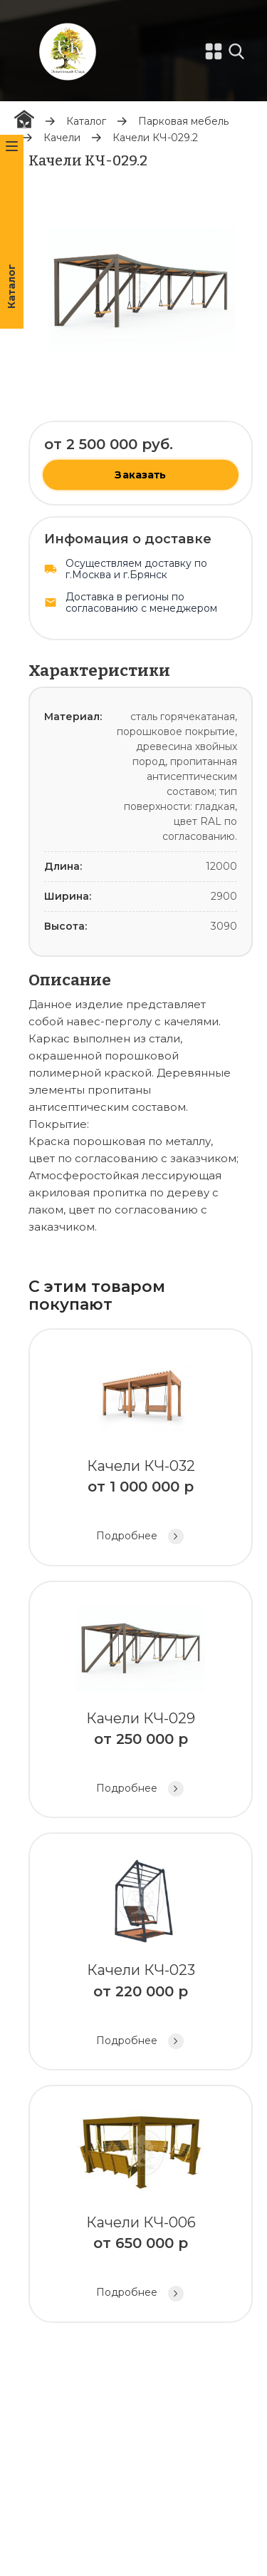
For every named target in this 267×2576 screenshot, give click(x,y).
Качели (61, 137)
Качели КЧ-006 (140, 2206)
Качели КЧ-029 (140, 1701)
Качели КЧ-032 (140, 1449)
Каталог (86, 121)
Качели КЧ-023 (140, 1953)
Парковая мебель (183, 121)
